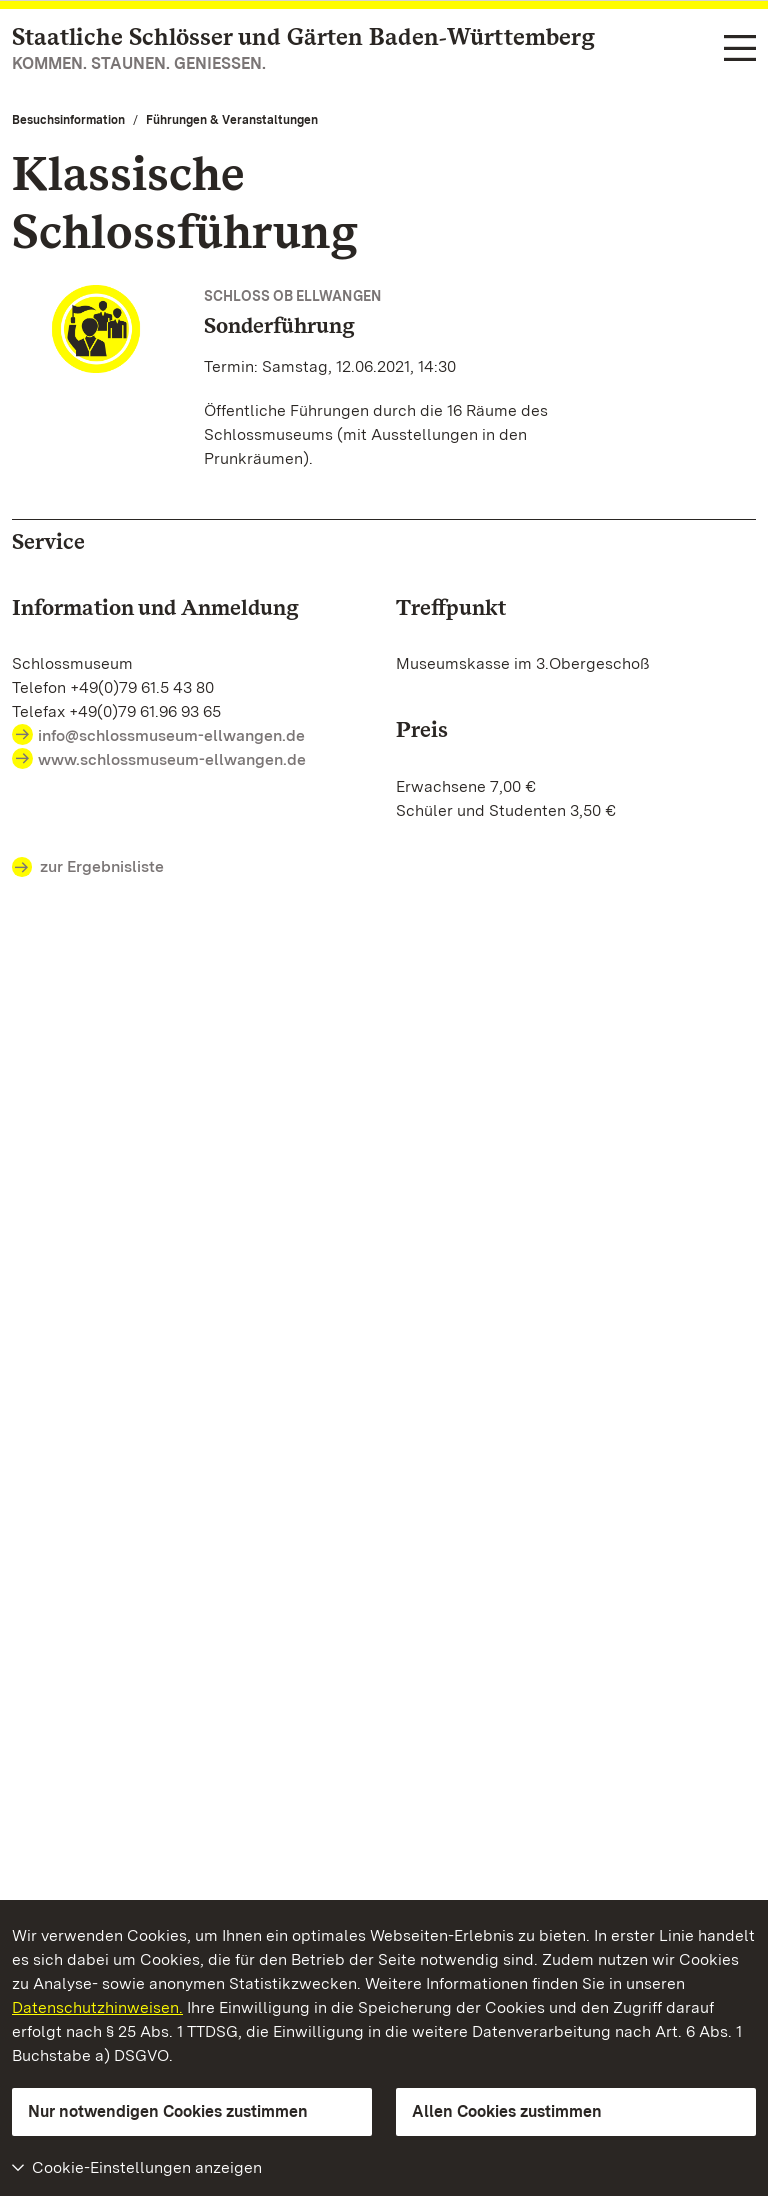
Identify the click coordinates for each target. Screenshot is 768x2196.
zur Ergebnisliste (88, 868)
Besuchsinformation (68, 120)
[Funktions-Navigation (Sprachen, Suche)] (740, 49)
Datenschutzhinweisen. (97, 2007)
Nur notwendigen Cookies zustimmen (168, 2111)
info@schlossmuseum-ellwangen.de (171, 735)
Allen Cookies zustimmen (507, 2111)
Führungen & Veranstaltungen (232, 120)
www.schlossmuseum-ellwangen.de (172, 759)
